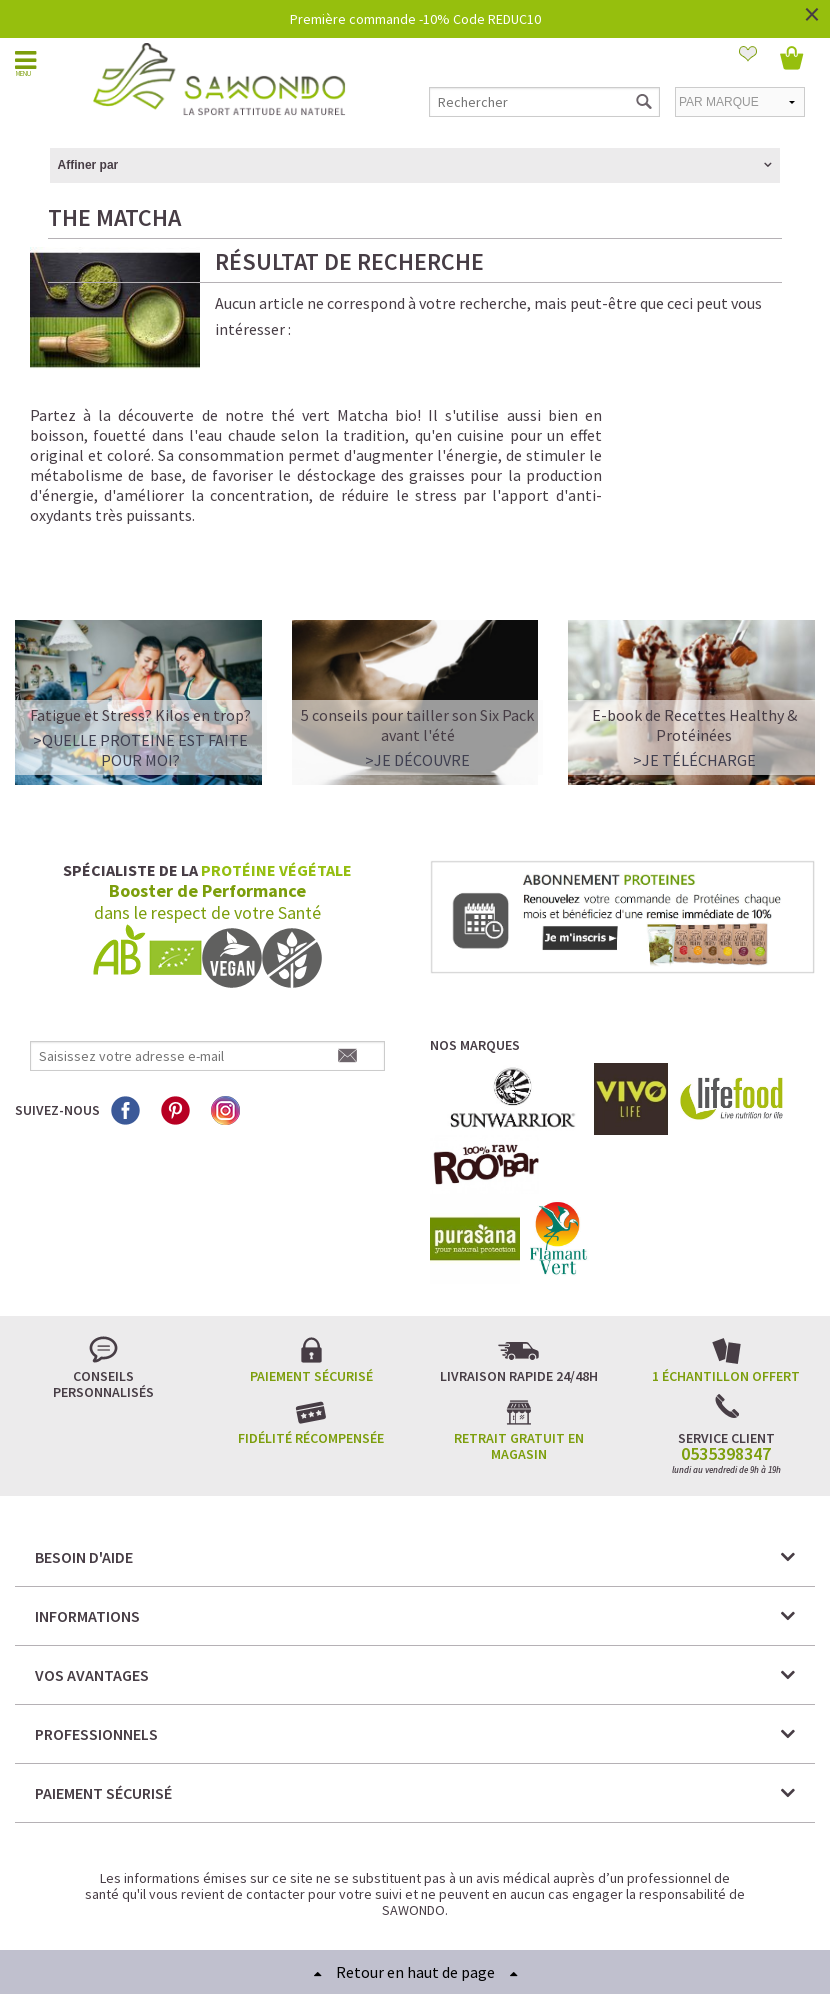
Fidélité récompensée (311, 1370)
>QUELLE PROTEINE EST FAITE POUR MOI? (140, 682)
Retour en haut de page (415, 1972)
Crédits (486, 1903)
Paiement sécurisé (311, 1308)
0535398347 (726, 1386)
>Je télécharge (694, 692)
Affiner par (88, 165)
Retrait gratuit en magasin (519, 1378)
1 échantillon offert (726, 1308)
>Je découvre (417, 692)
